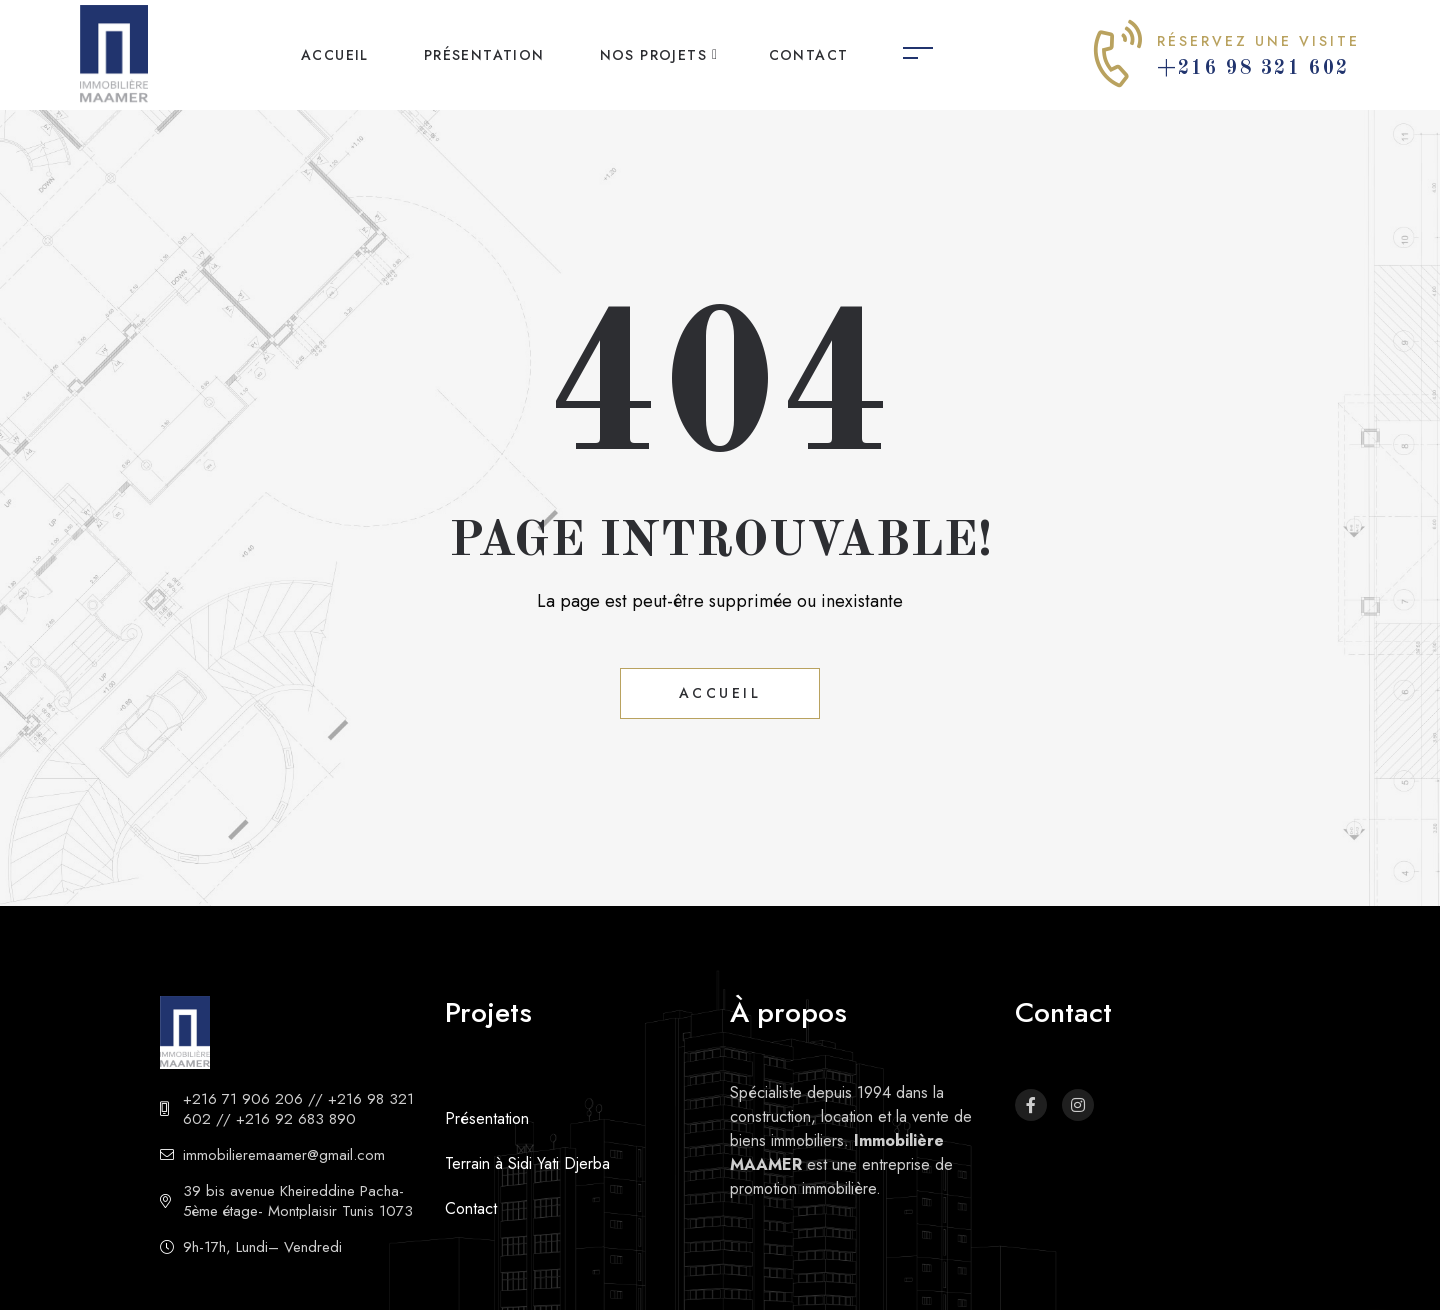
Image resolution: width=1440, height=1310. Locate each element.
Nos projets (653, 55)
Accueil (335, 55)
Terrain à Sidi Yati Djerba (527, 1163)
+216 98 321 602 (1253, 69)
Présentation (484, 55)
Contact (809, 55)
